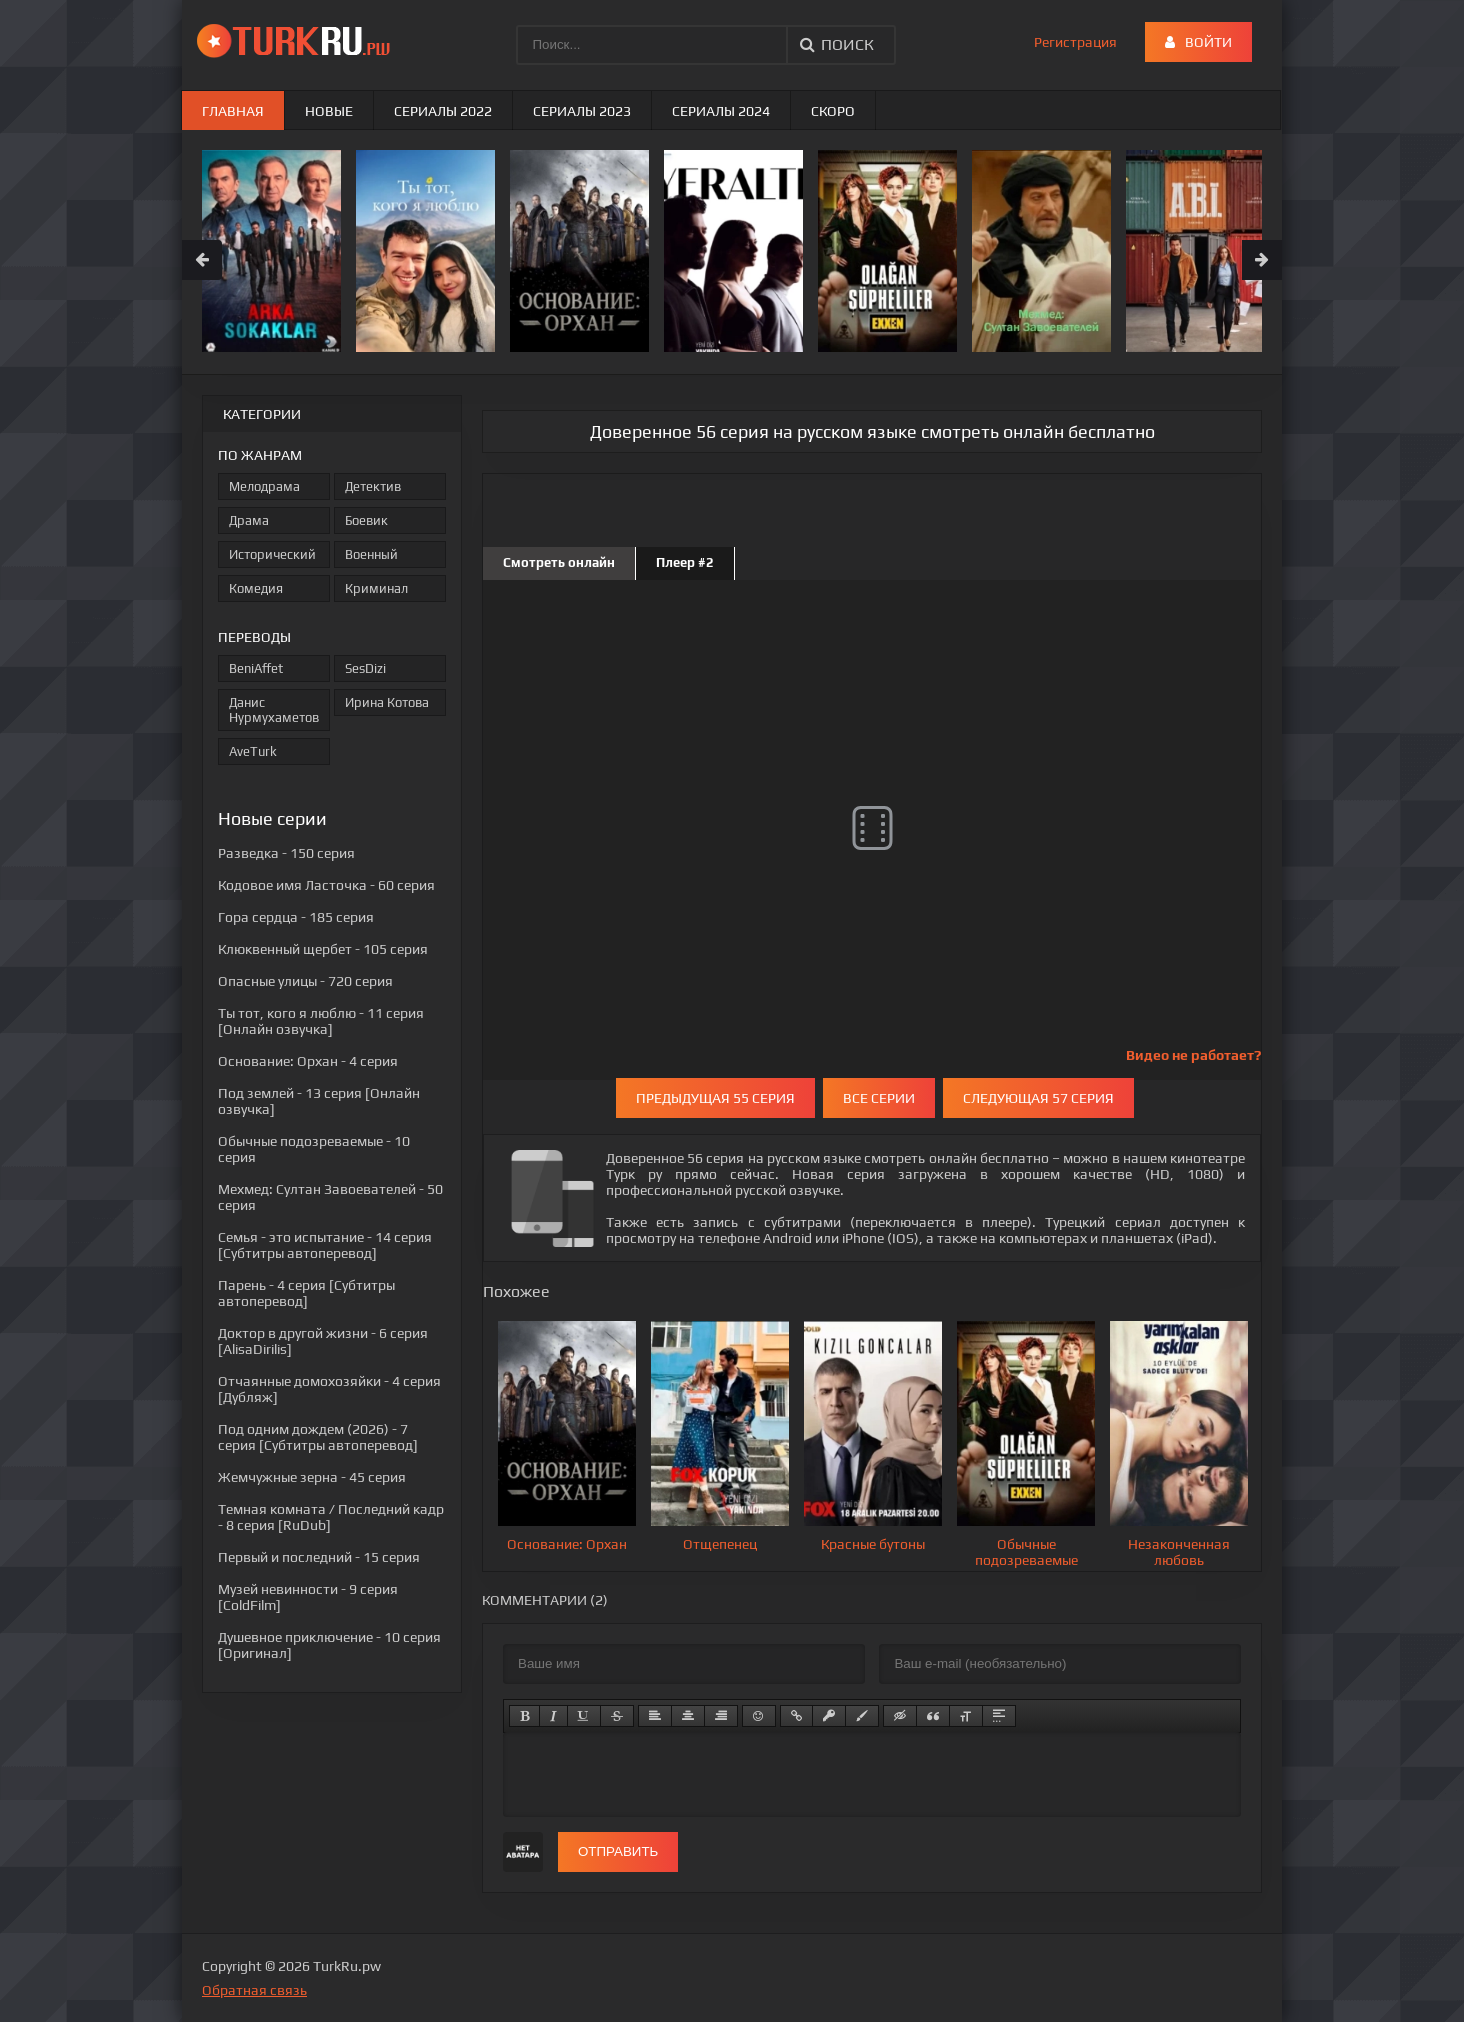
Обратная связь (254, 1990)
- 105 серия (323, 949)
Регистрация (1075, 42)
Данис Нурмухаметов (274, 710)
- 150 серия (286, 853)
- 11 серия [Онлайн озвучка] (321, 1021)
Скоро (833, 111)
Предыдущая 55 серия (715, 1098)
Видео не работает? (1193, 1055)
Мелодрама (264, 486)
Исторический (272, 554)
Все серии (879, 1098)
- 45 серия (312, 1477)
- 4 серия (308, 1061)
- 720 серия (305, 981)
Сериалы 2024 (721, 111)
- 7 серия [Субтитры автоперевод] (318, 1437)
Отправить (618, 1851)
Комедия (256, 588)
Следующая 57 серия (1038, 1098)
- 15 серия (319, 1557)
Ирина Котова (387, 702)
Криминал (376, 588)
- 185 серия (296, 917)
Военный (371, 554)
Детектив (373, 486)
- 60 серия (326, 885)
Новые (329, 111)
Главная (233, 111)
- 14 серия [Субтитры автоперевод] (325, 1245)
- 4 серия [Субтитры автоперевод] (306, 1293)
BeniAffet (256, 668)
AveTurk (253, 751)
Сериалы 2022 (443, 111)
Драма (249, 520)
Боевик (366, 520)
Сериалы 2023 (582, 111)
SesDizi (365, 668)
